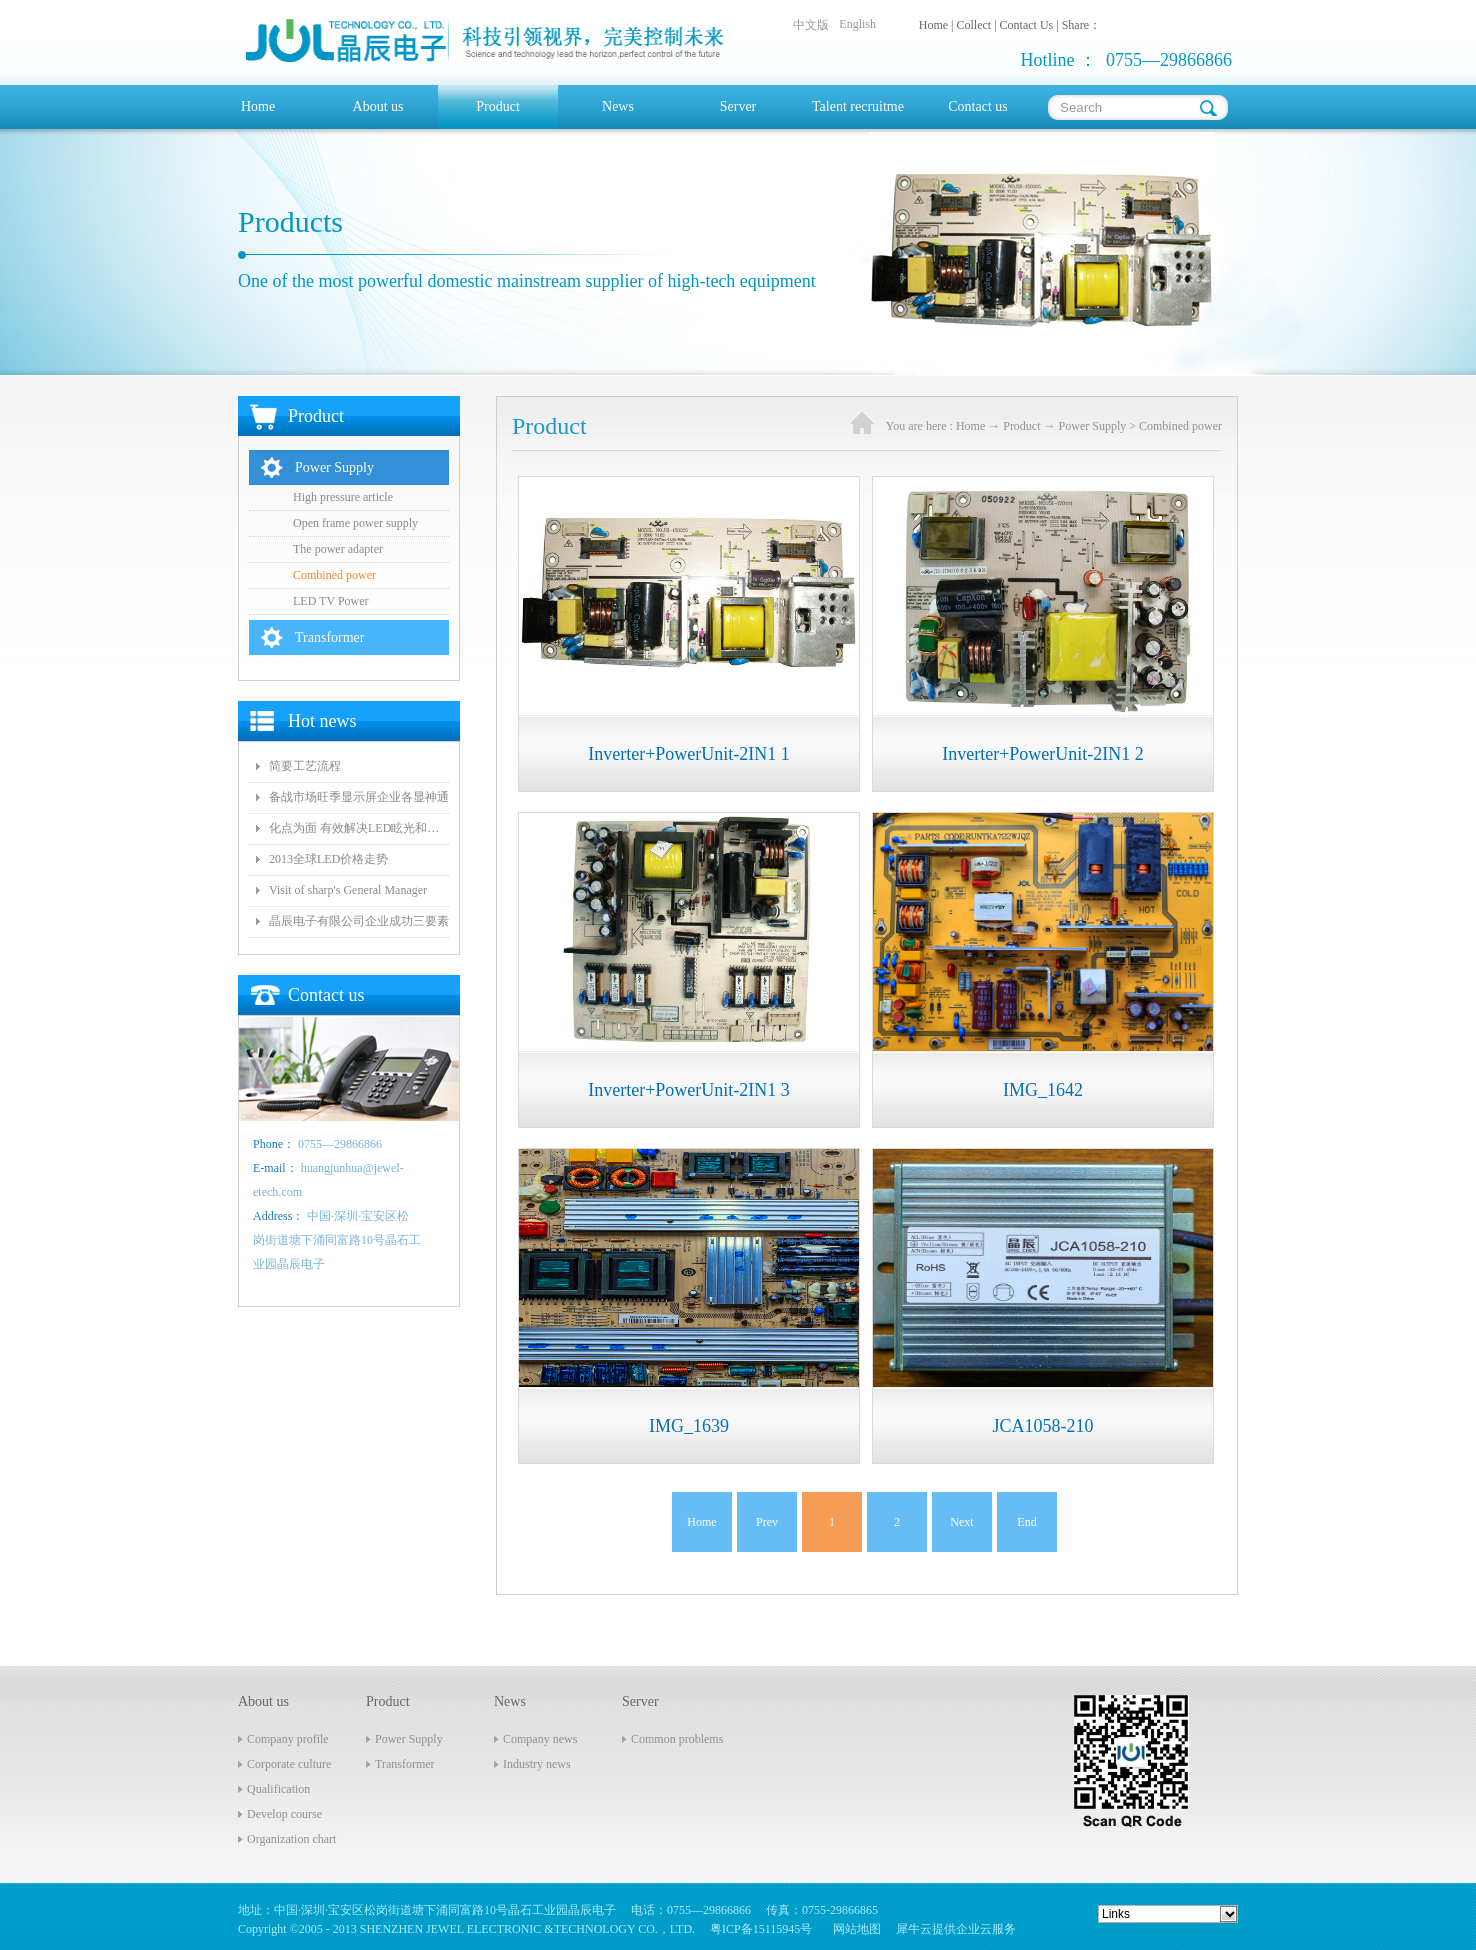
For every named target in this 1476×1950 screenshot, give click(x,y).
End (1026, 1522)
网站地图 (854, 1929)
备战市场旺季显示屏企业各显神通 (359, 797)
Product (1021, 426)
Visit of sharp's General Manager (348, 890)
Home (258, 106)
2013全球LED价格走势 (328, 859)
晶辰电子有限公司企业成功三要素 (359, 921)
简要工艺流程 (305, 766)
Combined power (1180, 426)
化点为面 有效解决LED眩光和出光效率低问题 (359, 828)
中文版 (811, 25)
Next (961, 1522)
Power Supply (1093, 426)
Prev (767, 1522)
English (857, 24)
